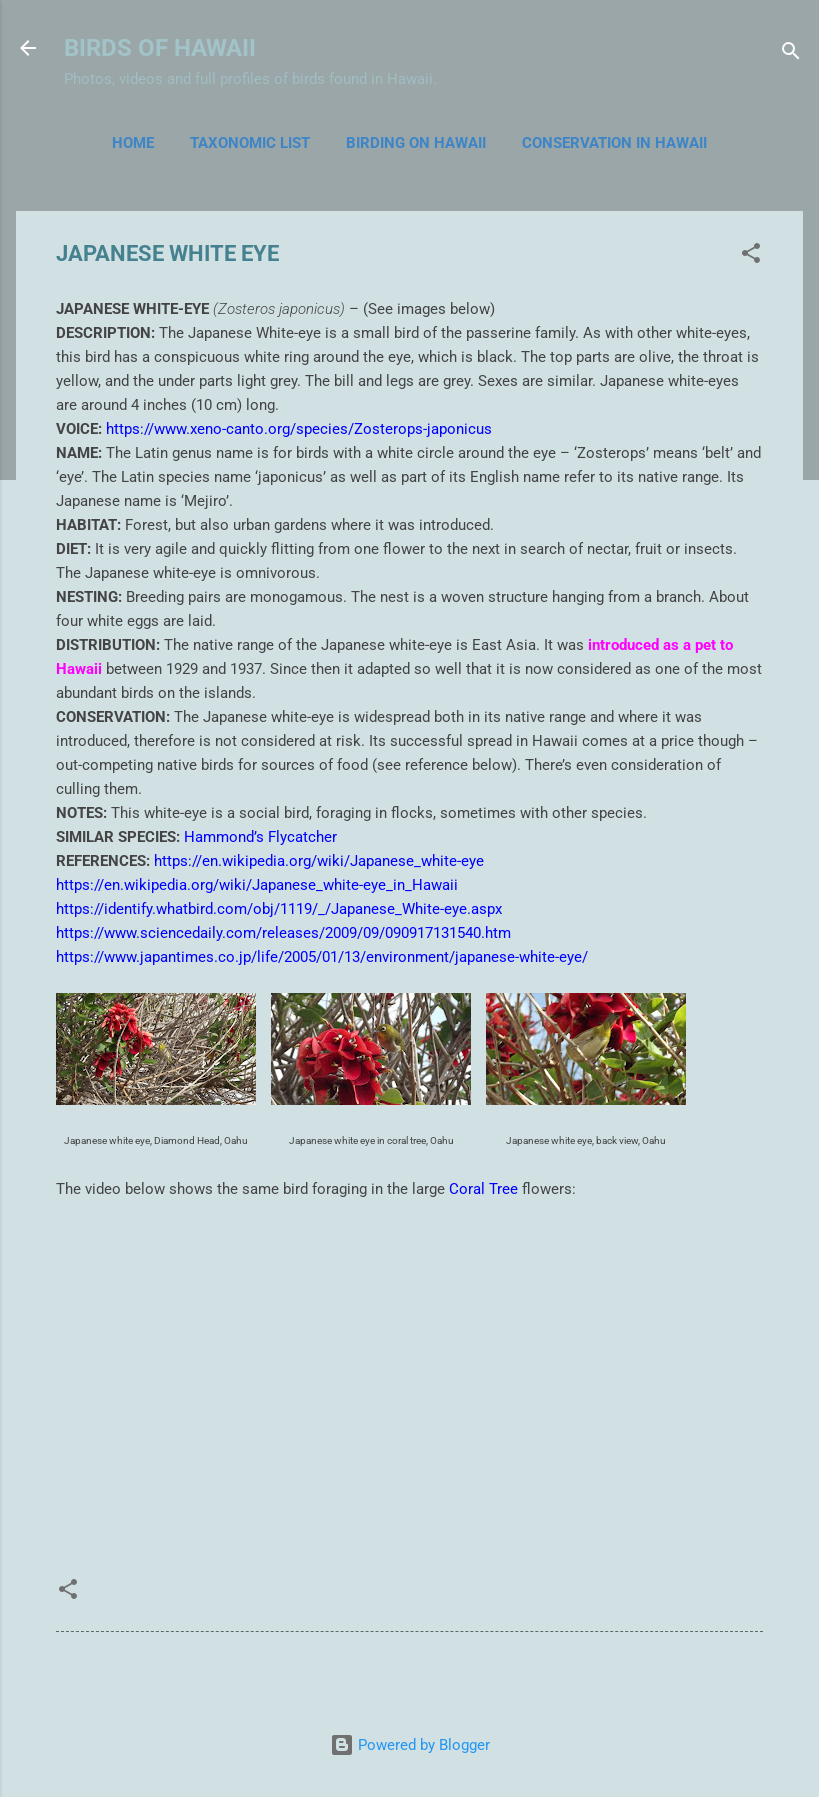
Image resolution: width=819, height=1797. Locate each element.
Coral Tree (483, 1189)
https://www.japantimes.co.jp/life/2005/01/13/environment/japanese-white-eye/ (322, 957)
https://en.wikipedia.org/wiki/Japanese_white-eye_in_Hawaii (257, 885)
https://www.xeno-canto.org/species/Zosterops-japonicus (299, 429)
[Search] (791, 54)
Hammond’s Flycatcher (260, 837)
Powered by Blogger (410, 1745)
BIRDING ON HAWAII (416, 143)
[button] (751, 256)
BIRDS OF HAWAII (160, 48)
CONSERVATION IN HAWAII (614, 143)
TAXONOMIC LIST (250, 143)
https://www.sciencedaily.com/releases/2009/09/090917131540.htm (283, 933)
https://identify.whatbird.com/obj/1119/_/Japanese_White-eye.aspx (279, 909)
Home (133, 143)
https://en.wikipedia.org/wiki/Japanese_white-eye (319, 861)
